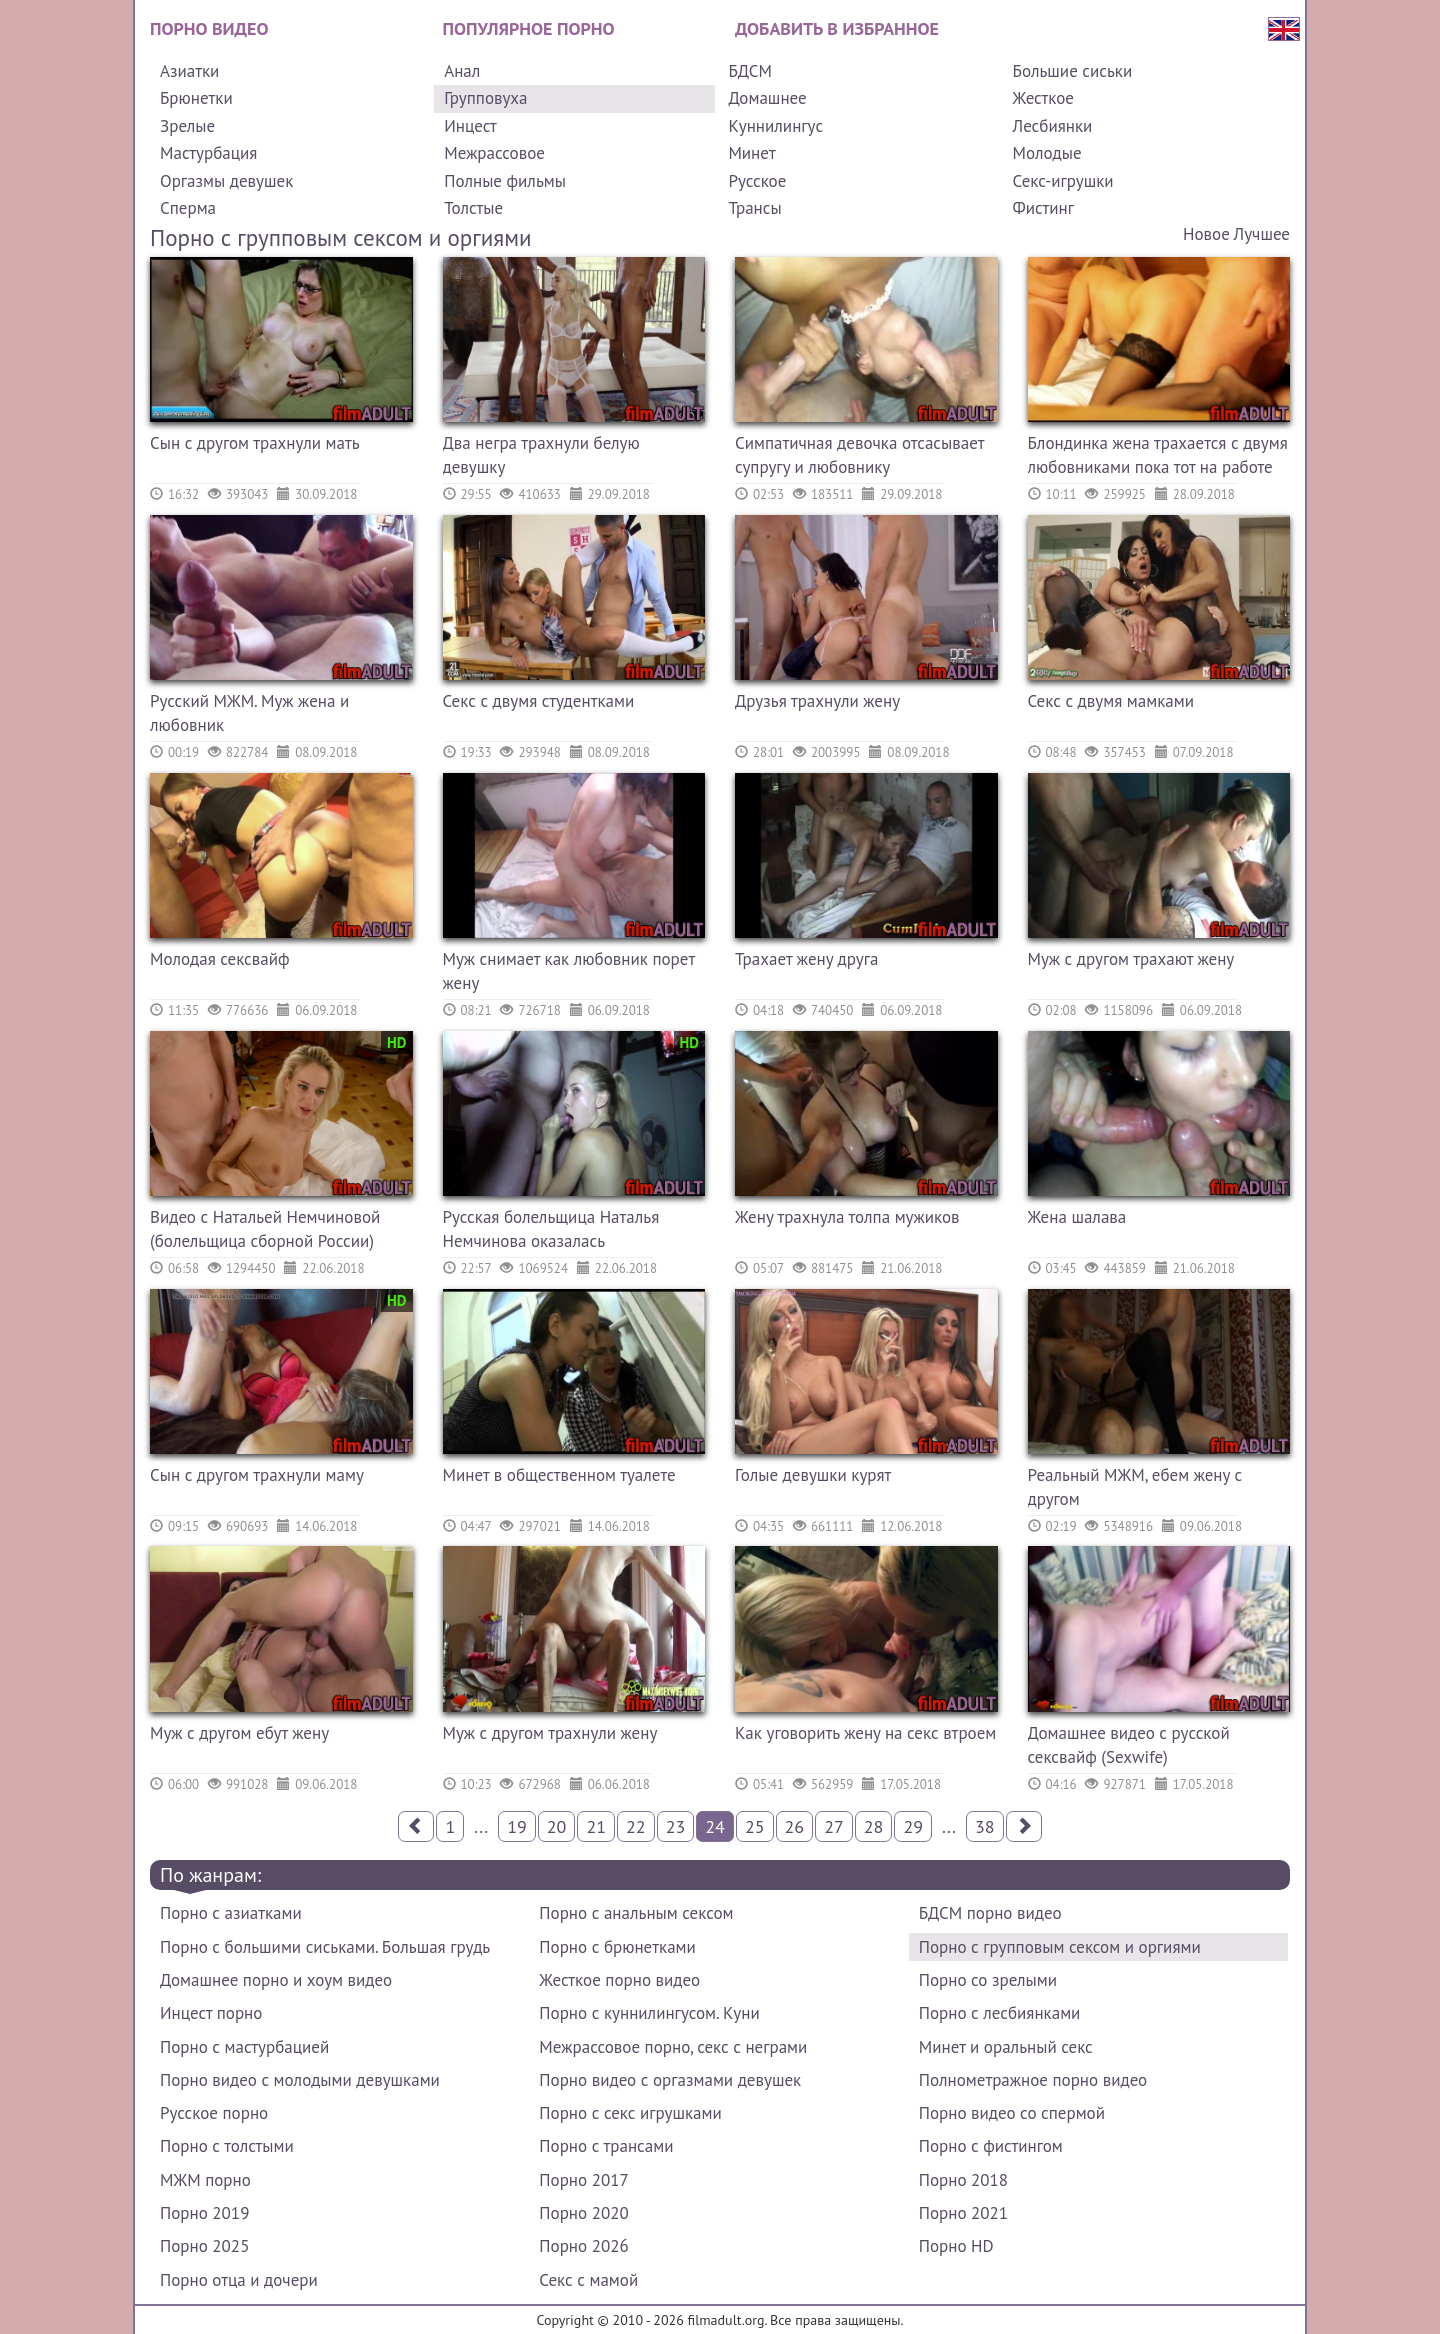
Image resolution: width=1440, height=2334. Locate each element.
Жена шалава (1077, 1217)
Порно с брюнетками (617, 1947)
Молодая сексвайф (220, 959)
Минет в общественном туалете (559, 1475)
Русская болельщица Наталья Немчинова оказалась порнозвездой (551, 1231)
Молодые (1047, 153)
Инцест (470, 126)
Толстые (473, 208)
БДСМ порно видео (990, 1913)
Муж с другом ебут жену (239, 1733)
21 (596, 1826)
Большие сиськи (1073, 71)
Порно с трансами (606, 2146)
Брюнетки (196, 98)
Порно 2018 (963, 2180)
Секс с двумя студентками (539, 701)
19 (517, 1826)
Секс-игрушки (1063, 181)
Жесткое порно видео (619, 1980)
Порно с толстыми (227, 2146)
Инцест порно (211, 2013)
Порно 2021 (963, 2213)
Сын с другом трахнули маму (257, 1475)
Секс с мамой (588, 2280)
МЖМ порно (205, 2180)
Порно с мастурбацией (244, 2047)
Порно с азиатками (231, 1913)
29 (913, 1826)
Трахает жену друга (806, 959)
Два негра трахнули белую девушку (541, 455)
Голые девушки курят (813, 1475)
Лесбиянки (1053, 126)
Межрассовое (494, 153)
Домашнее (767, 98)
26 (795, 1826)
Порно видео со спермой (1012, 2113)
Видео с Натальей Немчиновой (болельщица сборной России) (265, 1229)
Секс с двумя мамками (1111, 701)
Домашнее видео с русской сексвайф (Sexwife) (1129, 1745)
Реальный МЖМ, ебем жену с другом (1135, 1487)
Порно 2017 (583, 2180)
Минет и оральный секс (1006, 2047)
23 (676, 1826)
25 (755, 1826)
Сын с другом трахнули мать (255, 443)
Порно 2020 (583, 2213)
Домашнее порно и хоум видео (276, 1980)
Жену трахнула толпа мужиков (847, 1217)
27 (834, 1826)
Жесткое (1043, 98)
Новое (1206, 234)
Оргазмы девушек (226, 181)
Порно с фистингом (991, 2146)
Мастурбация (208, 153)
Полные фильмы (505, 181)
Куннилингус (775, 126)
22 (636, 1826)
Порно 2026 (583, 2246)
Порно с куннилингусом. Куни (649, 2013)
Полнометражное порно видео (1033, 2080)
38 (985, 1826)
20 (557, 1826)
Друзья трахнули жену (817, 701)
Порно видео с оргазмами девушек (670, 2080)
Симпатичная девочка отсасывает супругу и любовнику (859, 455)
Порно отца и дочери (239, 2280)
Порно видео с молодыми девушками (300, 2080)
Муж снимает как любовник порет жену (569, 971)
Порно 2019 (204, 2213)
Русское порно (214, 2113)
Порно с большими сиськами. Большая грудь (325, 1947)
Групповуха (485, 98)
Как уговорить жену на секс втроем (865, 1733)
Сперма (188, 208)
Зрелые (187, 126)
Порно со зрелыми (988, 1980)
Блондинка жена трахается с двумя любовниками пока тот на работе (1158, 455)
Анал (462, 71)
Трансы (754, 208)
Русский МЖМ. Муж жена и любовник (249, 713)
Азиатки (189, 71)
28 (874, 1826)
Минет (751, 153)
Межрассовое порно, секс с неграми (673, 2047)
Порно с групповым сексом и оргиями (1060, 1947)
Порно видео (209, 28)
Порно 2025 (204, 2246)
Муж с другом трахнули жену (550, 1733)
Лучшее (1262, 234)
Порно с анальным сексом (636, 1913)
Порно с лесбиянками (1000, 2013)
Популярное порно (529, 28)
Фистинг (1043, 208)
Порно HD (956, 2246)
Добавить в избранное (837, 28)
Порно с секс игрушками (630, 2113)
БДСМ (750, 71)
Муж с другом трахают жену (1131, 959)
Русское (757, 181)
